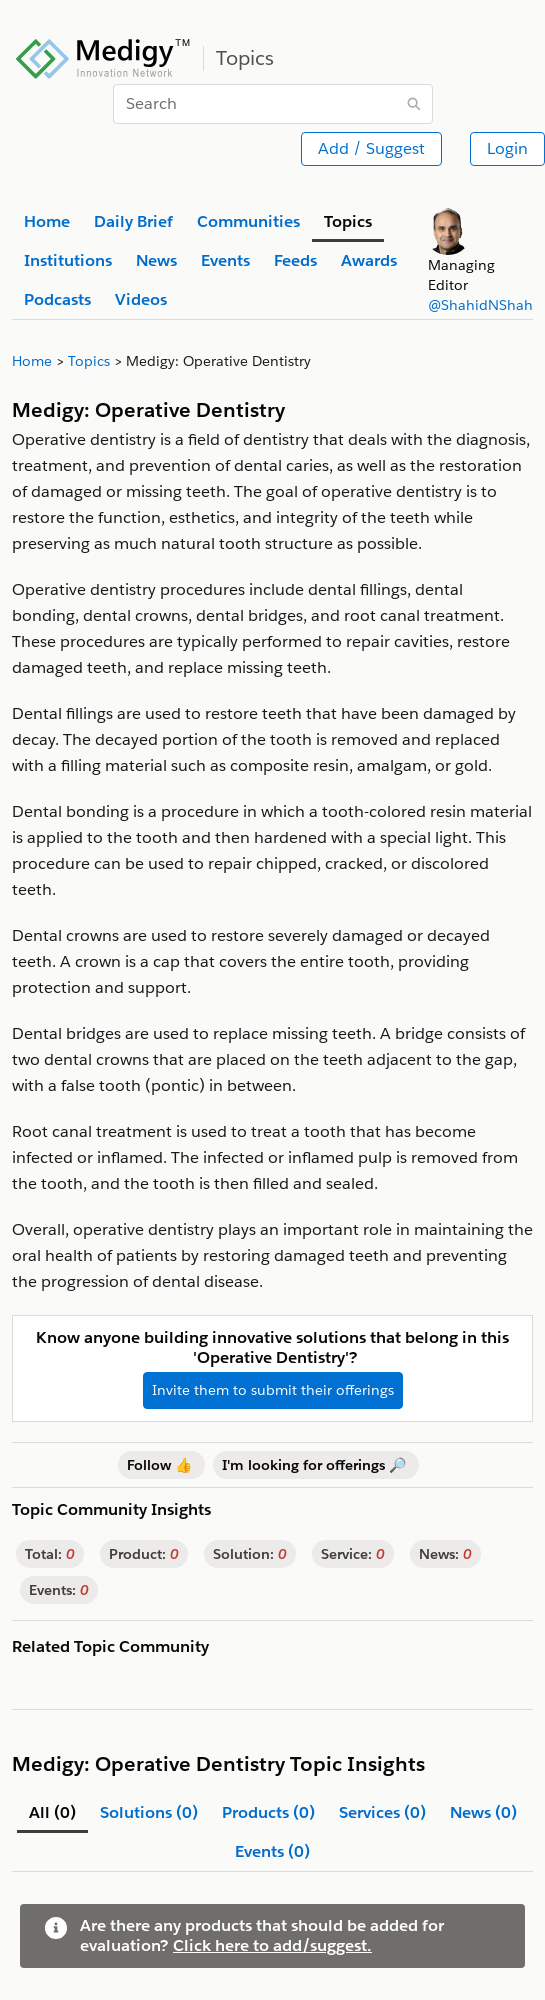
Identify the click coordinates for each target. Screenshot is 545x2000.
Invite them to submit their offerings (273, 1390)
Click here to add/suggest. (272, 1945)
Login (507, 148)
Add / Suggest (371, 148)
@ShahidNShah (480, 305)
